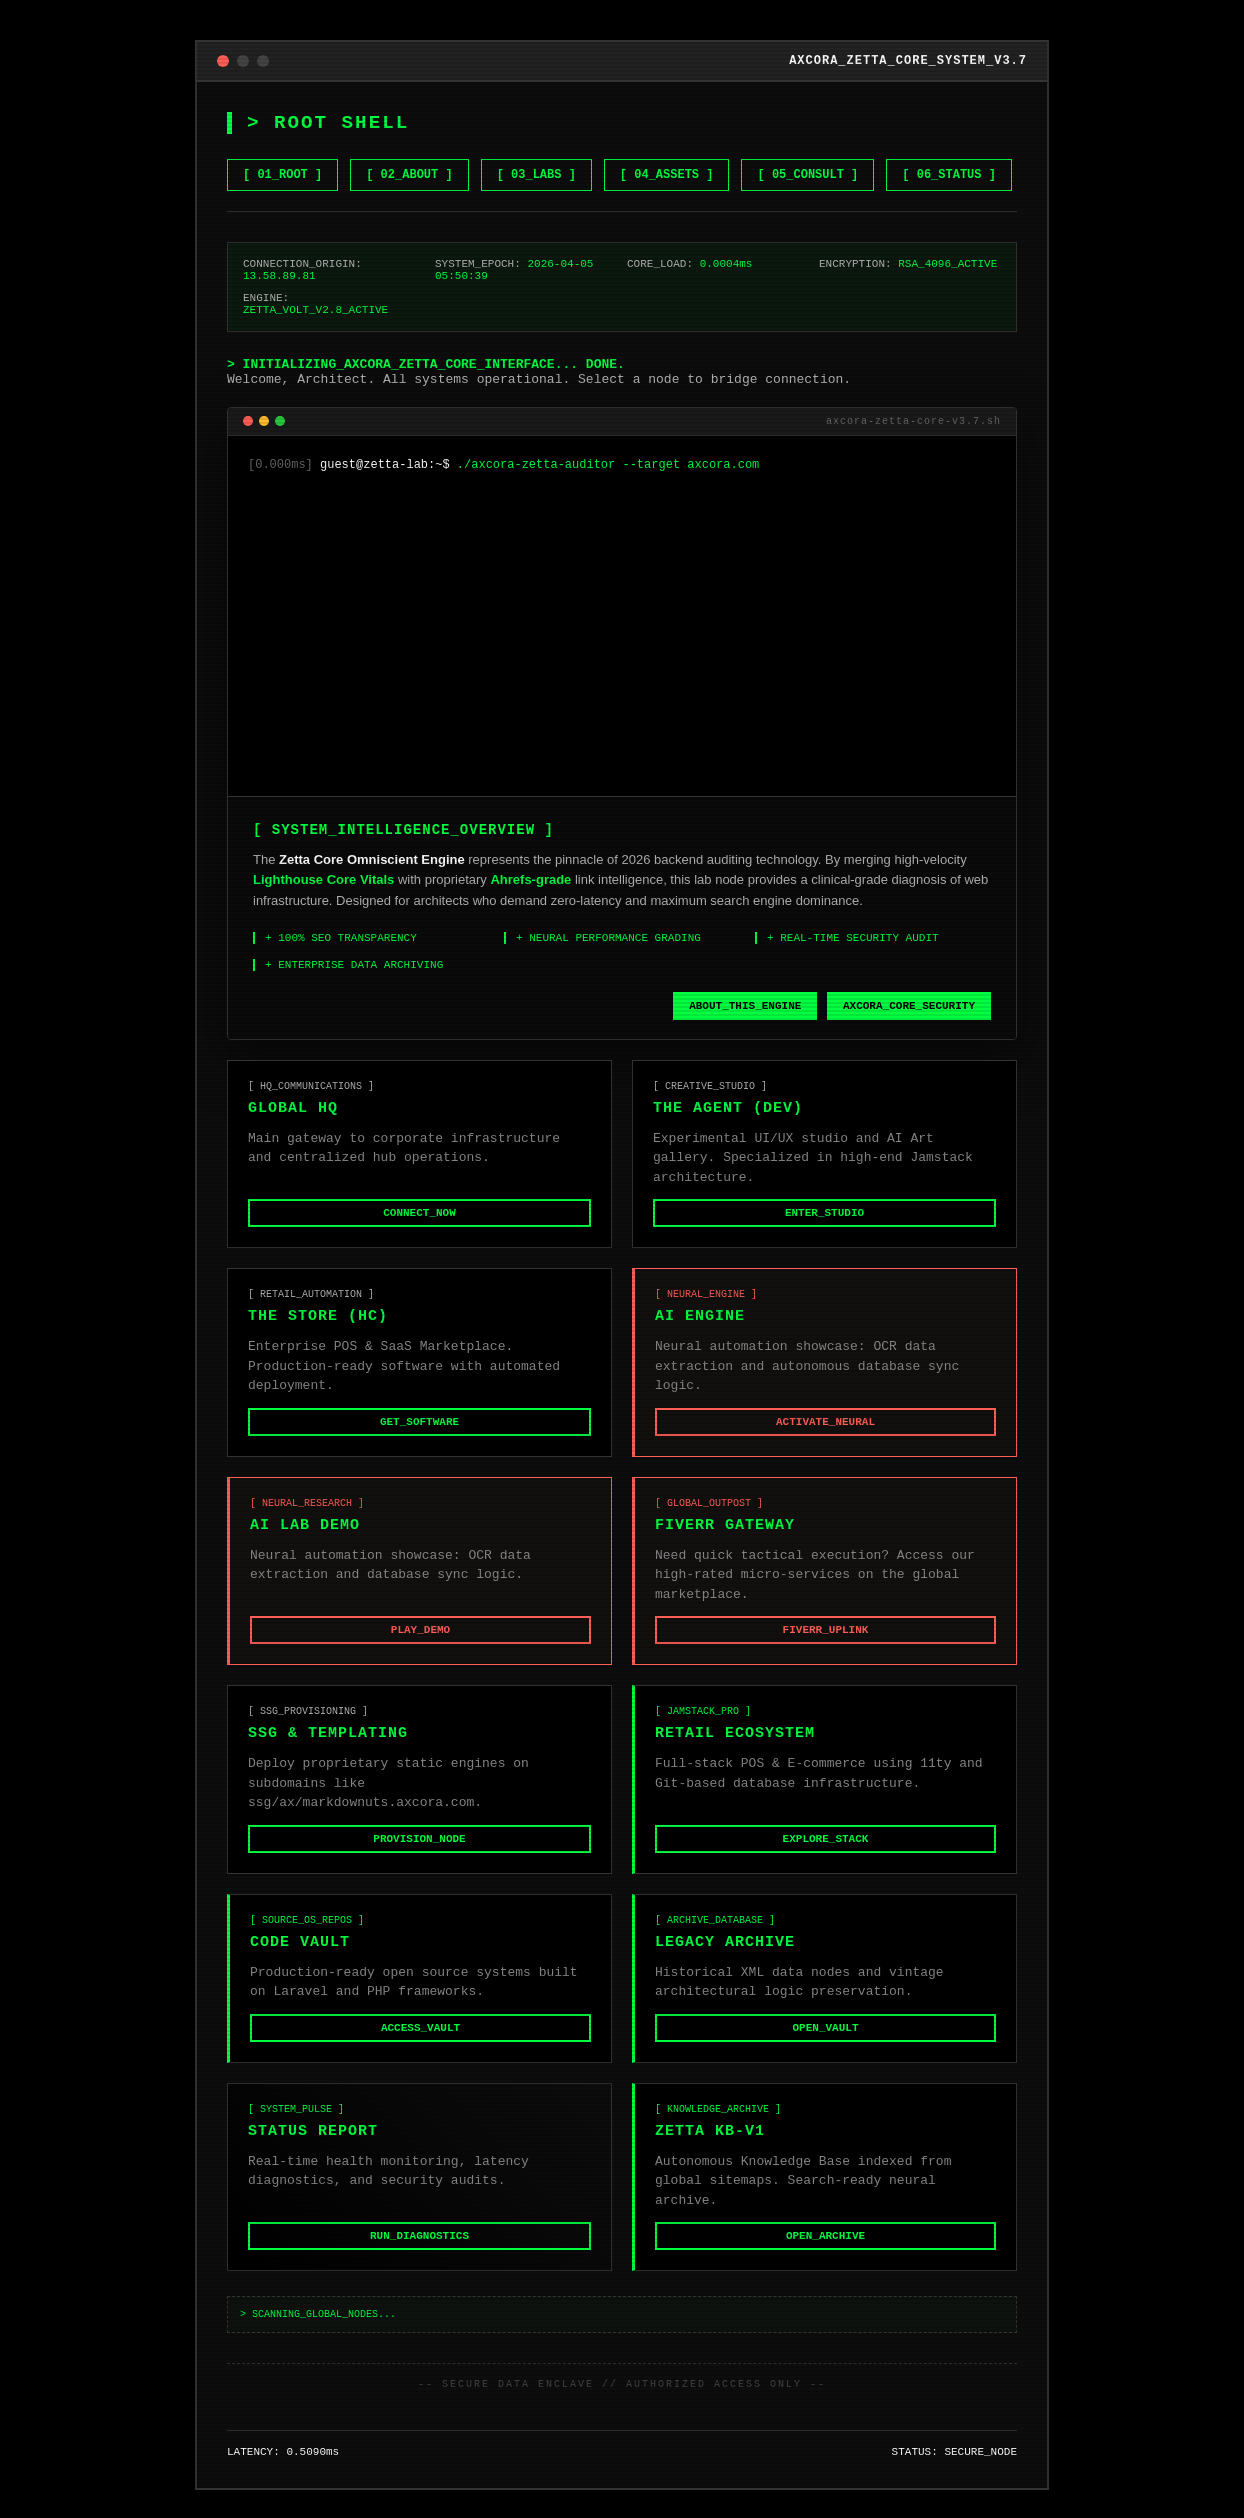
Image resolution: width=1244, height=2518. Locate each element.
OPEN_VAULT (825, 2049)
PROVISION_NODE (419, 1857)
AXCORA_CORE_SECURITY (909, 1010)
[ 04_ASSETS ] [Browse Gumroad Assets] (667, 147)
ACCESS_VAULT (420, 2049)
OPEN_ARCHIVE (825, 2261)
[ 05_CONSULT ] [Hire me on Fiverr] (807, 147)
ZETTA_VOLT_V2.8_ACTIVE (315, 292)
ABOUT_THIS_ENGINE (745, 1010)
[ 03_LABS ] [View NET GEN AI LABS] (536, 147)
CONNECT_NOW (419, 1223)
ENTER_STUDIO (824, 1223)
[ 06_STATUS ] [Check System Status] (949, 147)
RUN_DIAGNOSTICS (419, 2261)
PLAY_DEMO (420, 1646)
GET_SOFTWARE (419, 1434)
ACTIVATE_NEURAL (825, 1434)
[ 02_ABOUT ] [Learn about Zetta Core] (409, 147)
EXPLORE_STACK (826, 1857)
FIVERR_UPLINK (826, 1646)
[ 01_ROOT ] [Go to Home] (282, 147)
